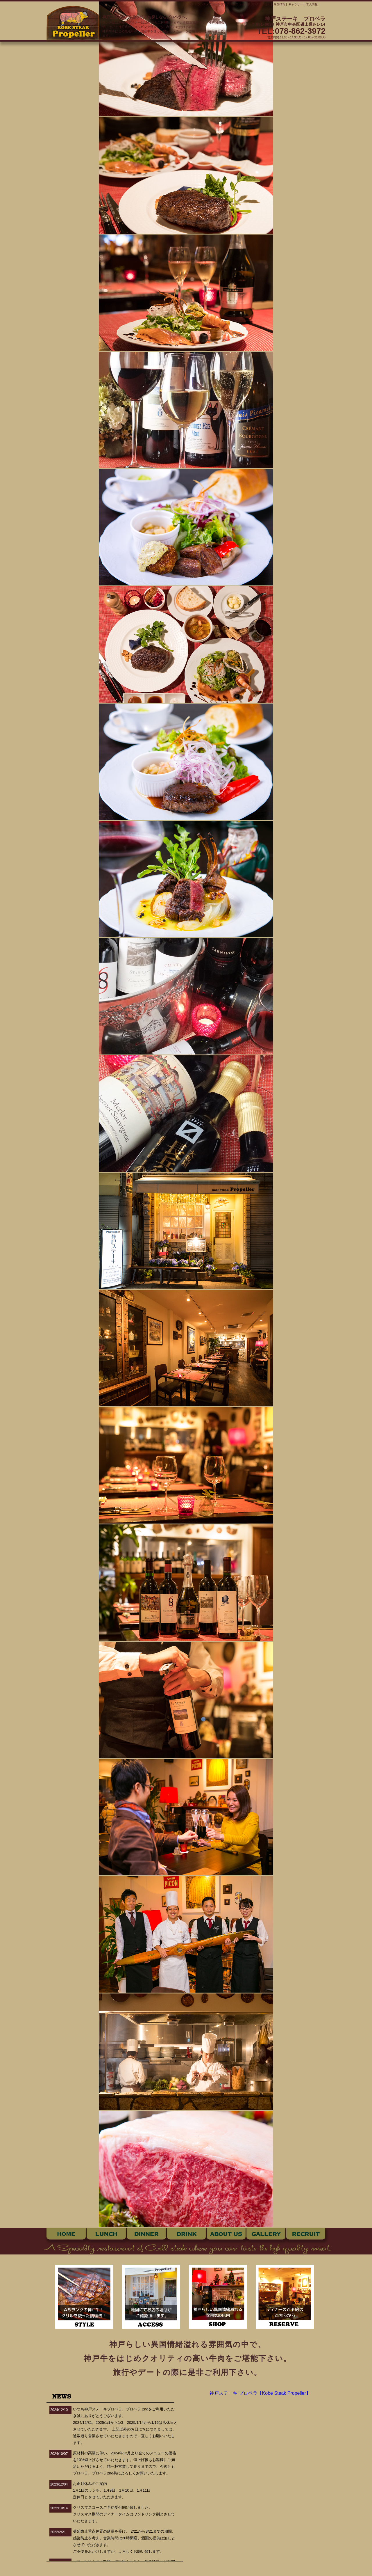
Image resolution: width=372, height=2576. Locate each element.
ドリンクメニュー (259, 4)
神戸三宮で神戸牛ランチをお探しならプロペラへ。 (145, 17)
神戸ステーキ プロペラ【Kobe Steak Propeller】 (260, 2393)
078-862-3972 (300, 30)
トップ (189, 4)
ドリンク (186, 2234)
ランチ (106, 2234)
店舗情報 (279, 4)
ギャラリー (295, 4)
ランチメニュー (207, 4)
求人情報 (312, 4)
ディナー (146, 2234)
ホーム (66, 2234)
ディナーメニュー (232, 4)
